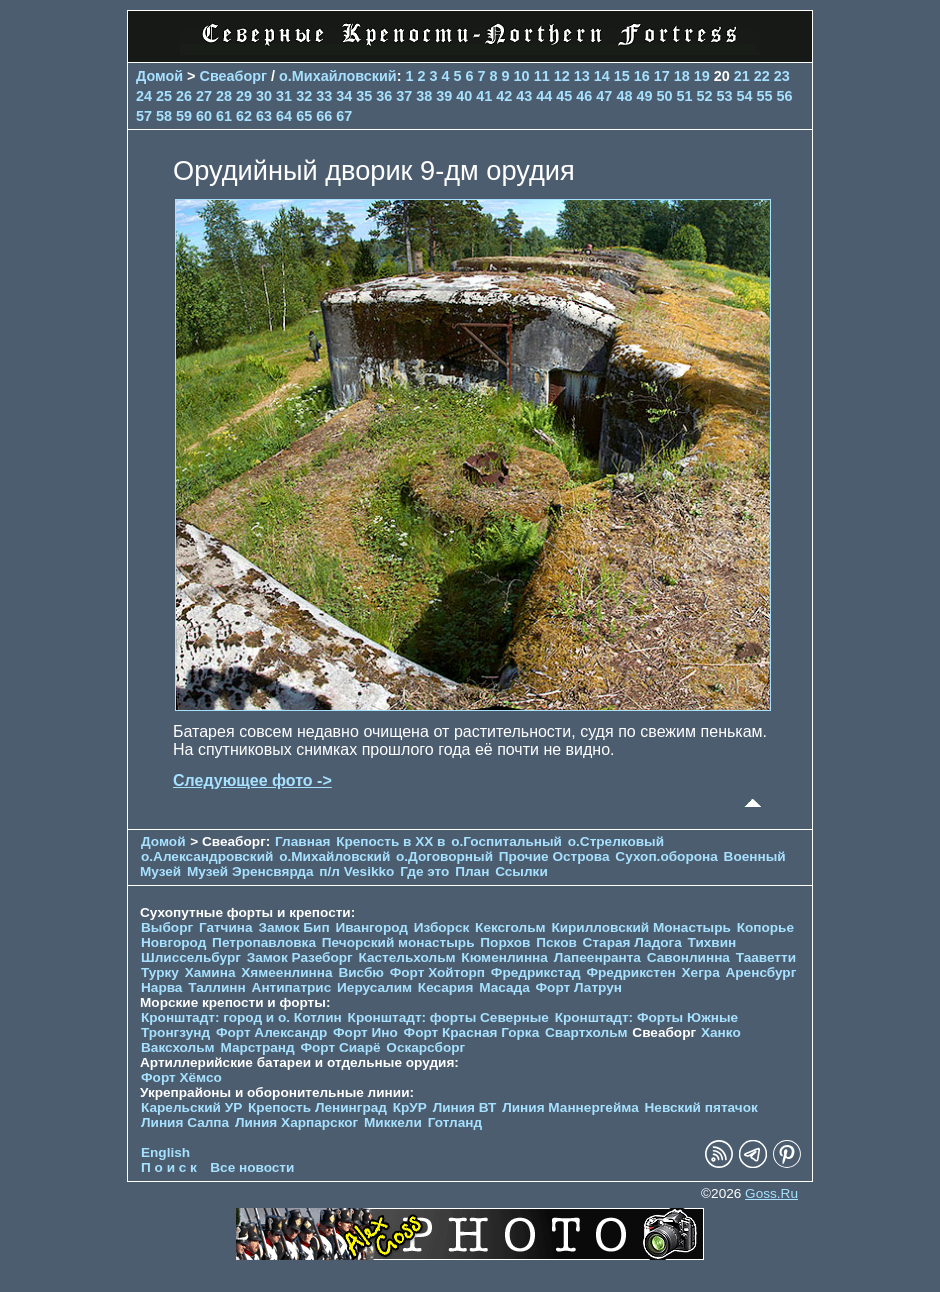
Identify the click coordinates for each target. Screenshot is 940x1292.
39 (444, 96)
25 (164, 96)
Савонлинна (688, 957)
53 (724, 96)
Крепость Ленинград (317, 1107)
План (472, 871)
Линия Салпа (185, 1122)
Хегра (701, 972)
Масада (504, 987)
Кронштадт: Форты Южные (647, 1017)
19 (702, 76)
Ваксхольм (178, 1047)
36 (384, 96)
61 (224, 116)
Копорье (765, 927)
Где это (424, 871)
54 (744, 96)
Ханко (721, 1032)
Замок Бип (293, 927)
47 (604, 96)
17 (662, 76)
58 (164, 116)
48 (624, 96)
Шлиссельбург (191, 957)
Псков (556, 942)
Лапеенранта (597, 957)
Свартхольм (586, 1032)
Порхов (505, 942)
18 (682, 76)
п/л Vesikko (356, 871)
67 (344, 116)
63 (264, 116)
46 (584, 96)
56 (785, 96)
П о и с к (169, 1167)
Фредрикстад (536, 972)
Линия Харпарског (296, 1122)
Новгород (173, 942)
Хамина (210, 972)
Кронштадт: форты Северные (448, 1017)
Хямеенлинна (286, 972)
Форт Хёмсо (181, 1077)
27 (204, 96)
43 (524, 96)
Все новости (252, 1167)
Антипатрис (292, 987)
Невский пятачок (701, 1107)
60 (204, 116)
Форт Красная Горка (472, 1032)
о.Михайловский (338, 76)
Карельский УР (191, 1107)
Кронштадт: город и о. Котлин (241, 1017)
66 (324, 116)
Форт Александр (271, 1032)
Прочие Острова (554, 856)
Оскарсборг (425, 1047)
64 (284, 116)
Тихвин (712, 942)
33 (324, 96)
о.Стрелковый (616, 841)
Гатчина (226, 927)
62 (244, 116)
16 (642, 76)
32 (304, 96)
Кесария (446, 987)
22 (762, 76)
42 (504, 96)
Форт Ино (365, 1032)
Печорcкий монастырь (398, 942)
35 (364, 96)
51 (684, 96)
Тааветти (766, 957)
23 (782, 76)
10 (522, 76)
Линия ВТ (465, 1107)
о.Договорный (444, 856)
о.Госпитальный (506, 841)
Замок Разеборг (300, 957)
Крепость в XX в (390, 841)
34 (344, 96)
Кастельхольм (407, 957)
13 (582, 76)
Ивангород (371, 927)
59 (184, 116)
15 (622, 76)
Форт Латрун (579, 987)
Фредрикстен (630, 972)
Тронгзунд (175, 1032)
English (165, 1152)
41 (484, 96)
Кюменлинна (504, 957)
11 (542, 76)
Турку (160, 972)
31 (284, 96)
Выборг (167, 927)
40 (464, 96)
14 (602, 76)
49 (644, 96)
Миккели (393, 1122)
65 (304, 116)
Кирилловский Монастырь (640, 927)
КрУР (410, 1107)
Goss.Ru (771, 1193)
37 (404, 96)
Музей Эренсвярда (252, 871)
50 (664, 96)
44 (544, 96)
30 (264, 96)
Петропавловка (264, 942)
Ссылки (521, 871)
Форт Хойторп (437, 972)
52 (704, 96)
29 (244, 96)
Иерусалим (374, 987)
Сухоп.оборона (666, 856)
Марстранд (257, 1047)
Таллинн (217, 987)
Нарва (161, 987)
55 (764, 96)
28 (224, 96)
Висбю (361, 972)
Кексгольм (510, 927)
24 (144, 96)
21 (742, 76)
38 (424, 96)
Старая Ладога (632, 942)
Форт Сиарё (340, 1047)
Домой (159, 76)
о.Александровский (207, 856)
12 (562, 76)
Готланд (455, 1122)
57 (144, 116)
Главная (302, 841)
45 (564, 96)
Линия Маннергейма (570, 1107)
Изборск (442, 927)
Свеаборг (234, 76)
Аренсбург (760, 972)
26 (184, 96)
